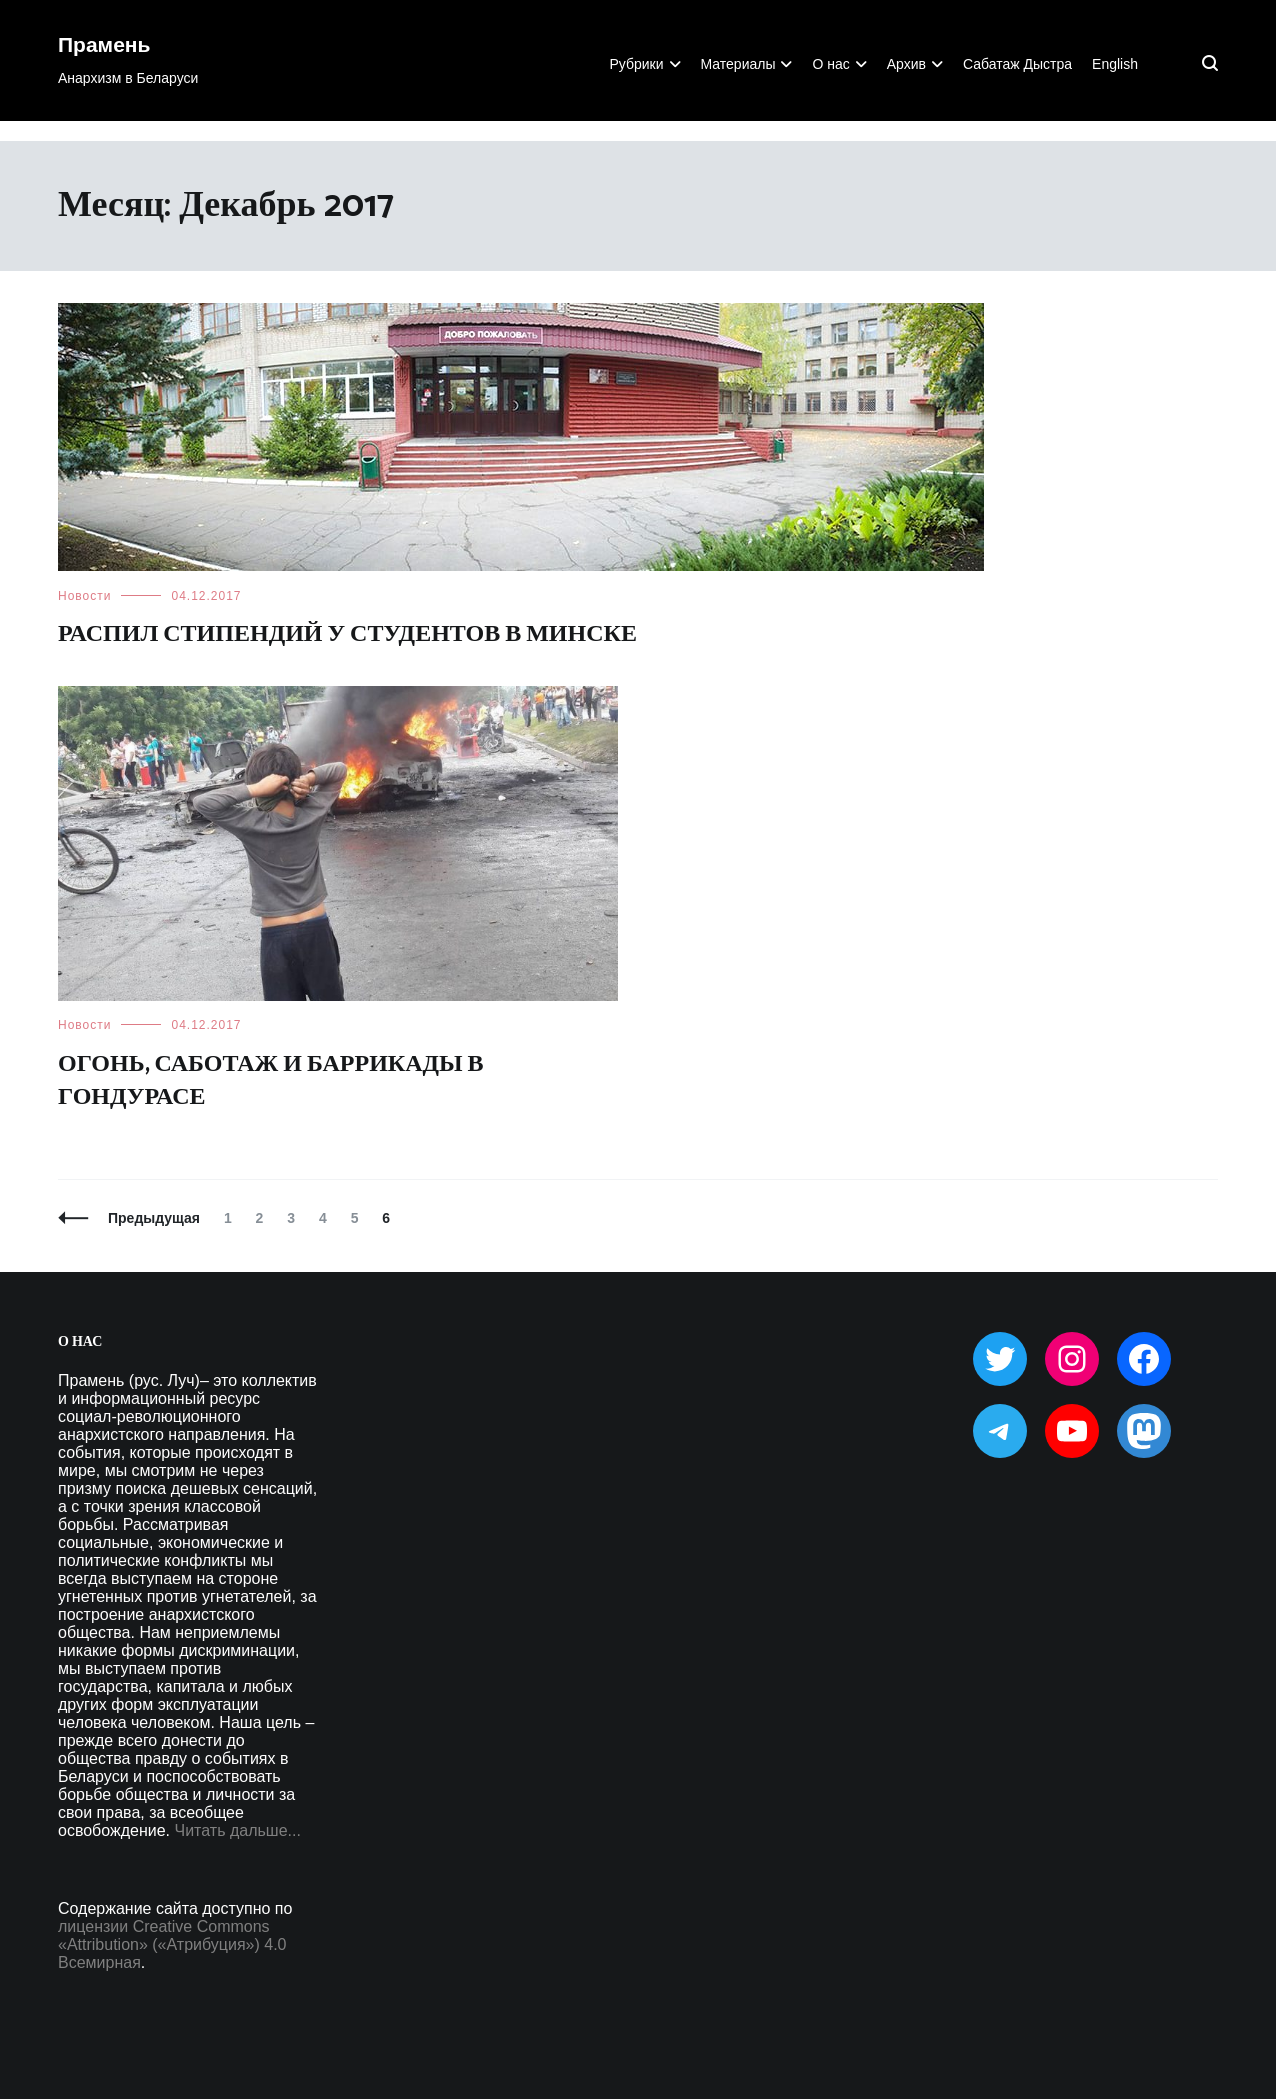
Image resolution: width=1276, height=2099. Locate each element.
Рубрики (636, 64)
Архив (906, 64)
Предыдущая (154, 1218)
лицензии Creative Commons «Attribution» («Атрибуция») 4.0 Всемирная (172, 1944)
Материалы (738, 64)
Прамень (104, 46)
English (1115, 64)
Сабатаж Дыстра (1017, 64)
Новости (84, 596)
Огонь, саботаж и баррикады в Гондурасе (271, 1081)
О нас (830, 64)
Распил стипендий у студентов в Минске (347, 634)
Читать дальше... (238, 1830)
